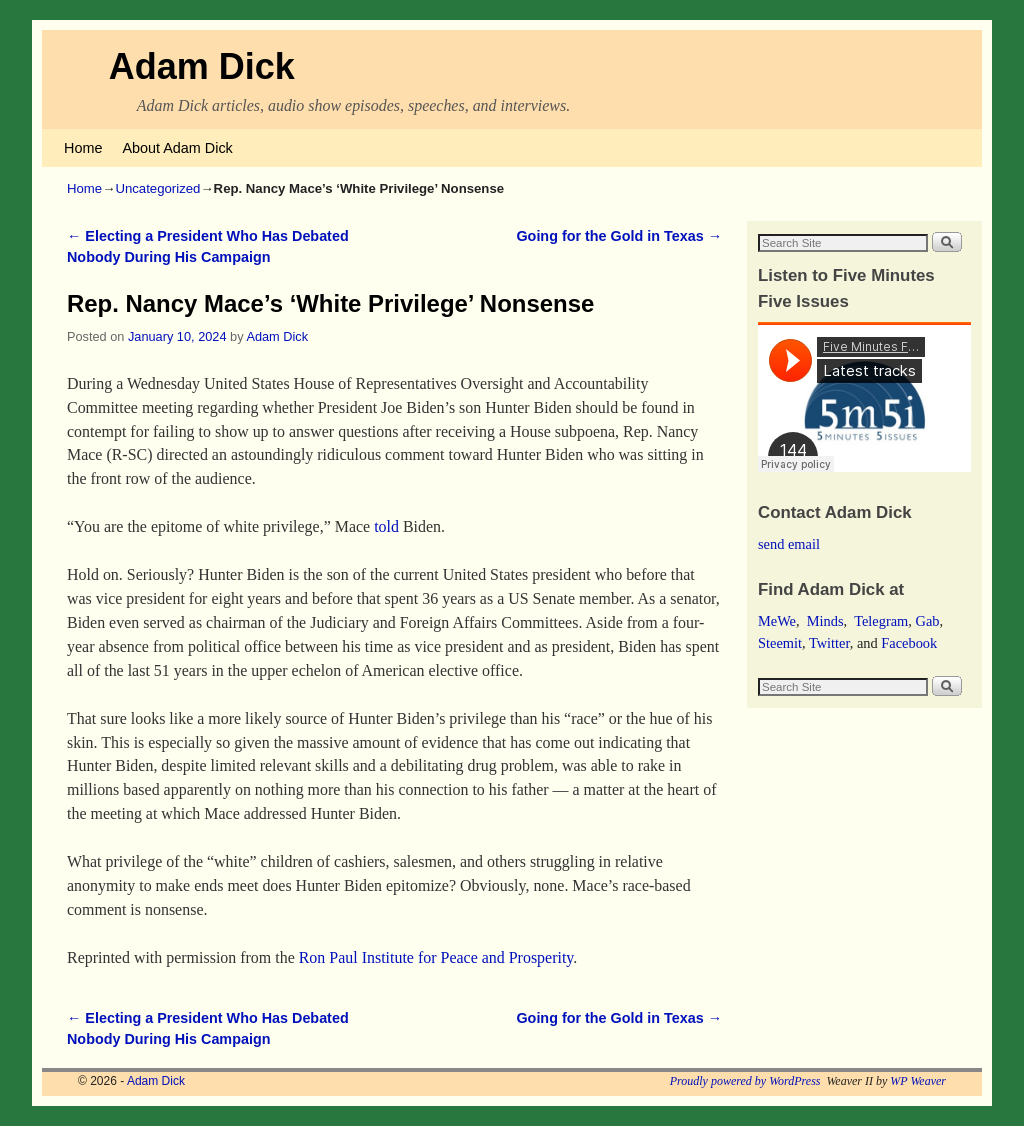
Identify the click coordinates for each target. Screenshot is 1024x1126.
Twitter (829, 643)
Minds (825, 621)
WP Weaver (918, 1081)
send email (789, 544)
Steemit (780, 643)
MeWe (777, 621)
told (386, 526)
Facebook (909, 643)
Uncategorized (157, 188)
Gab (927, 621)
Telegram (881, 621)
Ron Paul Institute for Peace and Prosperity (436, 957)
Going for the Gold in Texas (619, 236)
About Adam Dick (177, 148)
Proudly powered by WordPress (745, 1081)
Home (83, 148)
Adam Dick (202, 66)
